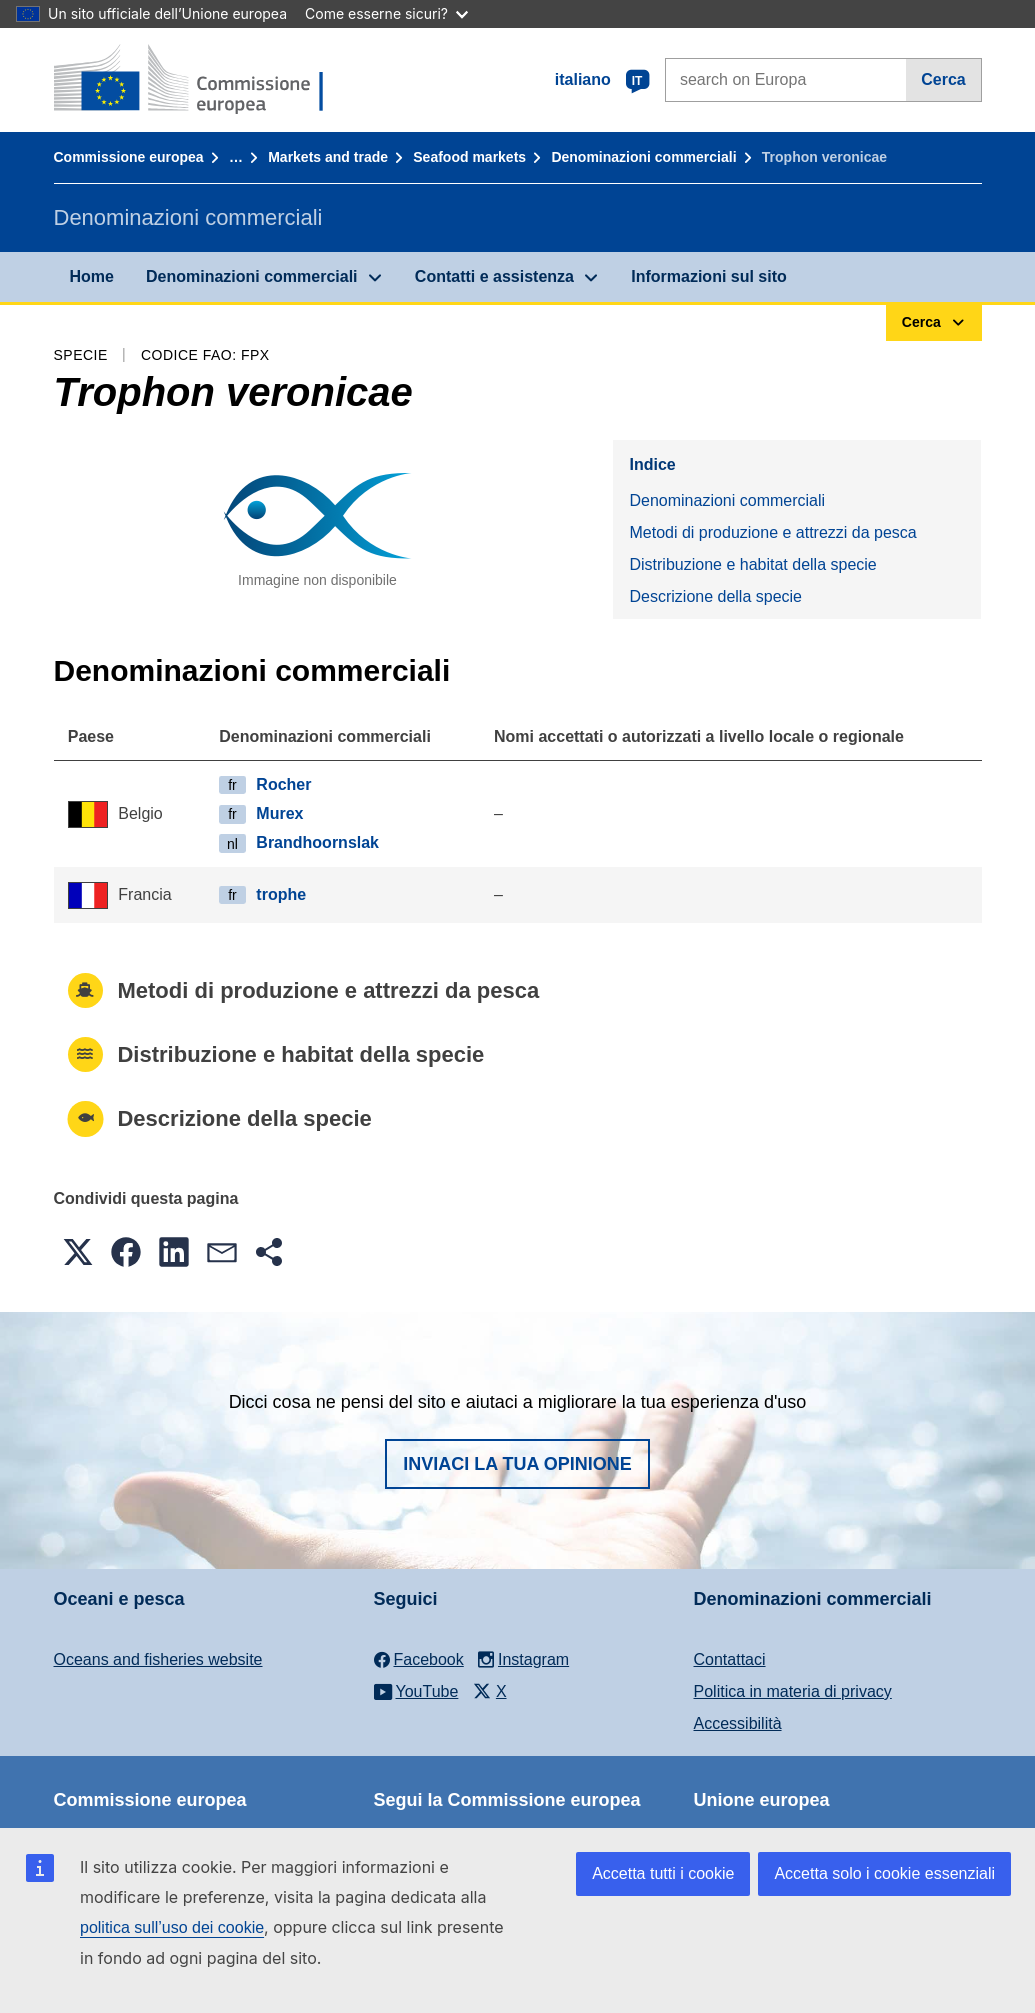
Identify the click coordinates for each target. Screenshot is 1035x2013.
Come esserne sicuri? (386, 13)
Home (92, 276)
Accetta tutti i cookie (663, 1873)
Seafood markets (469, 157)
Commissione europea (129, 157)
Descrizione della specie (715, 596)
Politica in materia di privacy (793, 1691)
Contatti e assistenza (494, 276)
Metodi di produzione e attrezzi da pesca (772, 532)
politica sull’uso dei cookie (172, 1927)
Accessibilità (738, 1723)
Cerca (943, 79)
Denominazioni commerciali (643, 157)
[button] (78, 1252)
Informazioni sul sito (709, 276)
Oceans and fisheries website (158, 1659)
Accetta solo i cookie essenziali (884, 1873)
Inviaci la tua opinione (517, 1464)
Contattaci (730, 1659)
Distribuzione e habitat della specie (752, 564)
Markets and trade (328, 157)
